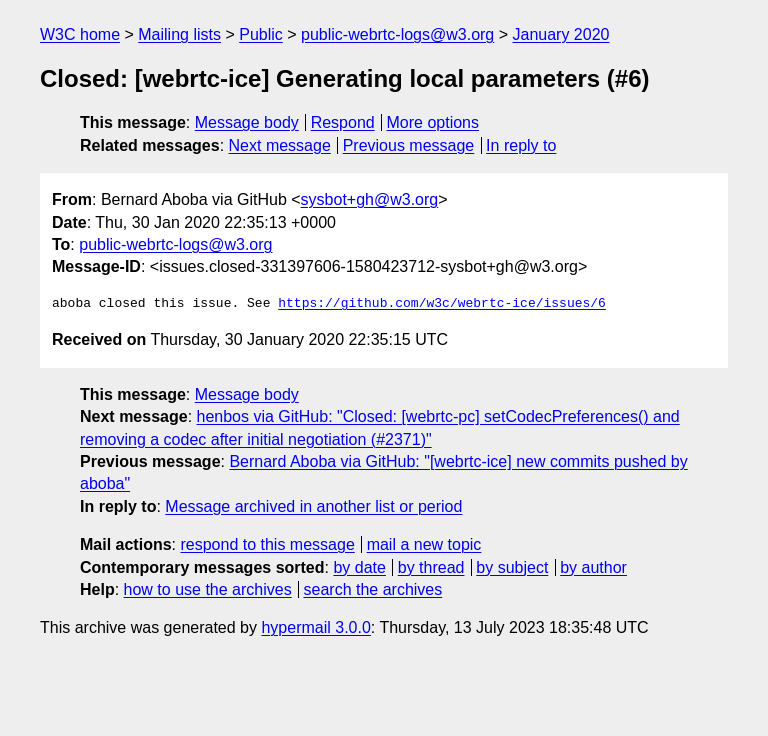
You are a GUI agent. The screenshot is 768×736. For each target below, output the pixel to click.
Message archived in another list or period (313, 506)
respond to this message (267, 544)
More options (433, 122)
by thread (431, 567)
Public (261, 34)
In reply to (521, 145)
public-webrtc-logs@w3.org (397, 34)
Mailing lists (179, 34)
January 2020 (561, 34)
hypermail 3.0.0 (315, 627)
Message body (247, 122)
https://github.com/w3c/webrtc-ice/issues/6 (442, 304)
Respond (343, 122)
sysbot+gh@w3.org (370, 199)
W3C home (80, 34)
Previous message (409, 145)
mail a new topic (424, 544)
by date (359, 567)
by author (593, 567)
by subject (512, 567)
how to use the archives (208, 589)
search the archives (373, 589)
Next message (280, 145)
